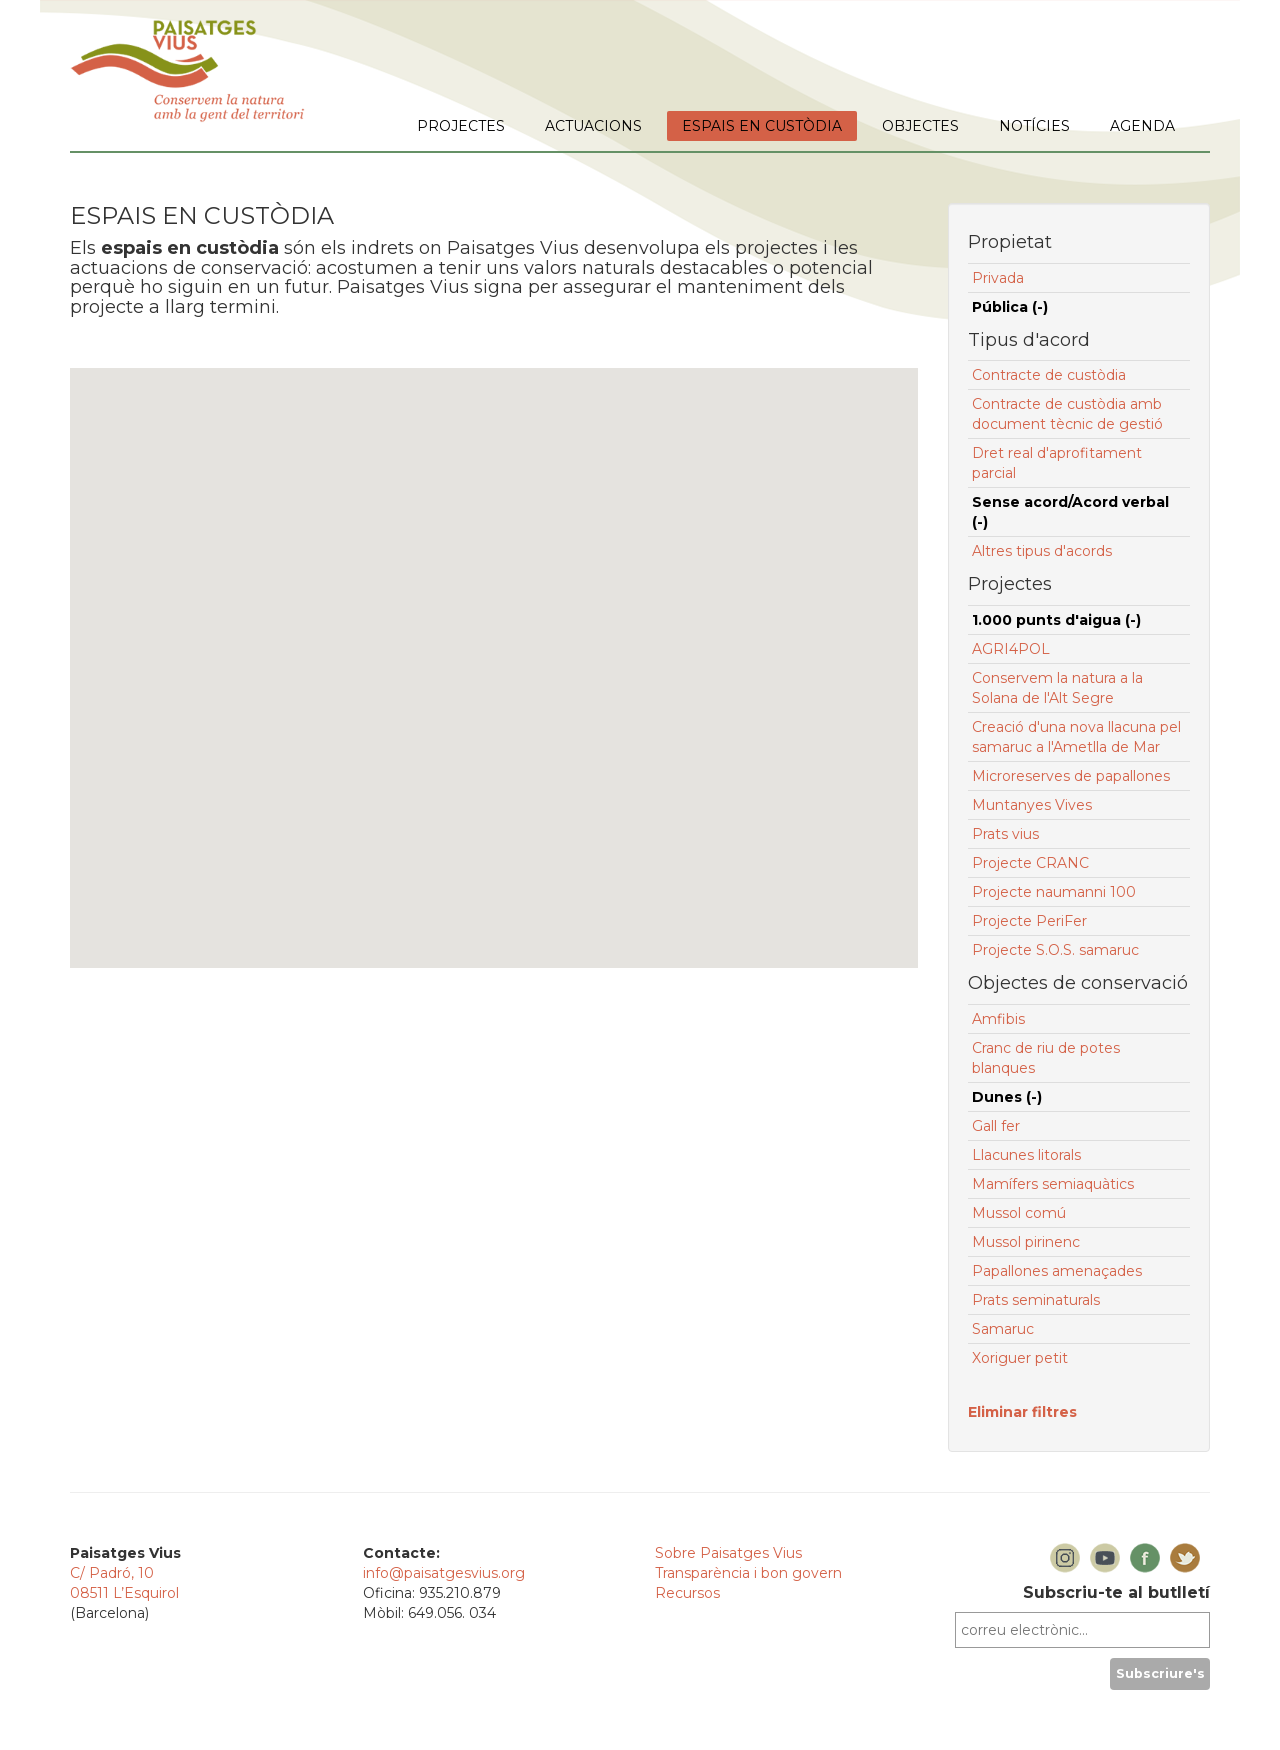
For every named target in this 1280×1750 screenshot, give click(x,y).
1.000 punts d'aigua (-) (1056, 620)
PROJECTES (461, 126)
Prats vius (1005, 834)
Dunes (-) (1007, 1097)
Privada (998, 278)
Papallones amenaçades (1057, 1271)
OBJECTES (920, 126)
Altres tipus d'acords (1042, 551)
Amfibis (998, 1019)
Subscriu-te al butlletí (1116, 1592)
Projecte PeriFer (1029, 921)
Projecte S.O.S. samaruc (1055, 950)
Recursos (687, 1593)
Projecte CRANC (1030, 863)
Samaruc (1003, 1329)
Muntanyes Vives (1032, 805)
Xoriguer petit (1020, 1358)
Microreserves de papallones (1071, 776)
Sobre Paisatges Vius (728, 1553)
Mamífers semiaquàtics (1053, 1184)
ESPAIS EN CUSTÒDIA (762, 126)
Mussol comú (1019, 1213)
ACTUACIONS (593, 126)
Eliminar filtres (1022, 1412)
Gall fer (996, 1126)
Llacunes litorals (1026, 1155)
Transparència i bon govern (748, 1573)
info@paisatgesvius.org (444, 1573)
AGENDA (1142, 126)
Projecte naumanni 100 (1054, 892)
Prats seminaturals (1036, 1300)
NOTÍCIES (1034, 126)
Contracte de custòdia (1049, 375)
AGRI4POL (1011, 649)
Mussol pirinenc (1026, 1242)
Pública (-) (1010, 307)
